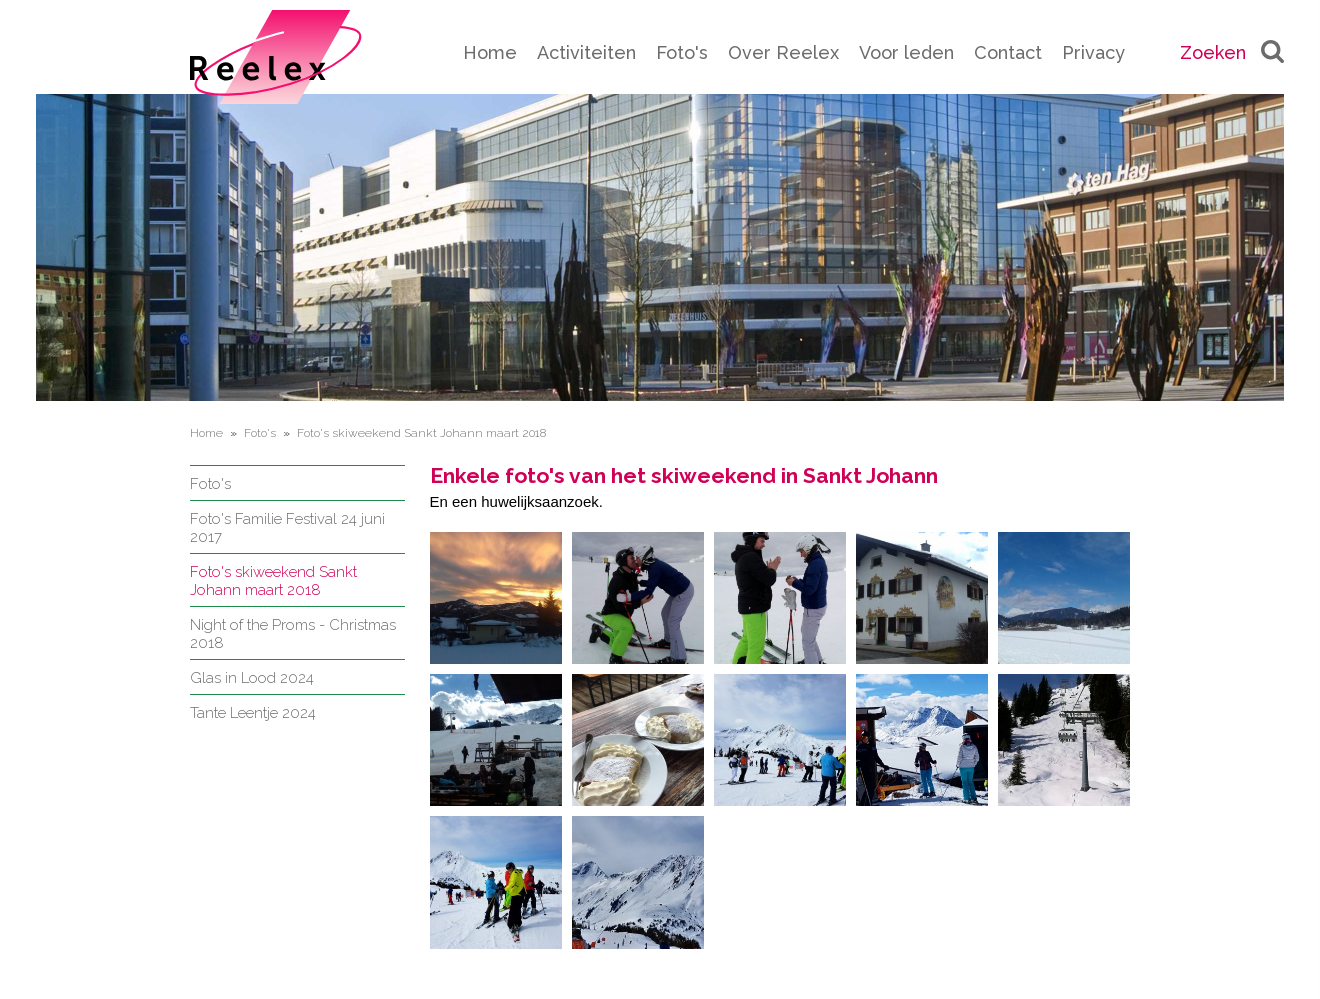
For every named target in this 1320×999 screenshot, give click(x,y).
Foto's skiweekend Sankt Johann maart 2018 (273, 581)
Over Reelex (783, 52)
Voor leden (906, 52)
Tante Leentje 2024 (253, 713)
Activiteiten (586, 52)
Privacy (1093, 52)
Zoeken (1232, 52)
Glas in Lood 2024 (252, 678)
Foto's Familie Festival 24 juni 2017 (287, 528)
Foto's (682, 52)
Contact (1008, 52)
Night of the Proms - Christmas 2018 (293, 634)
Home (490, 52)
